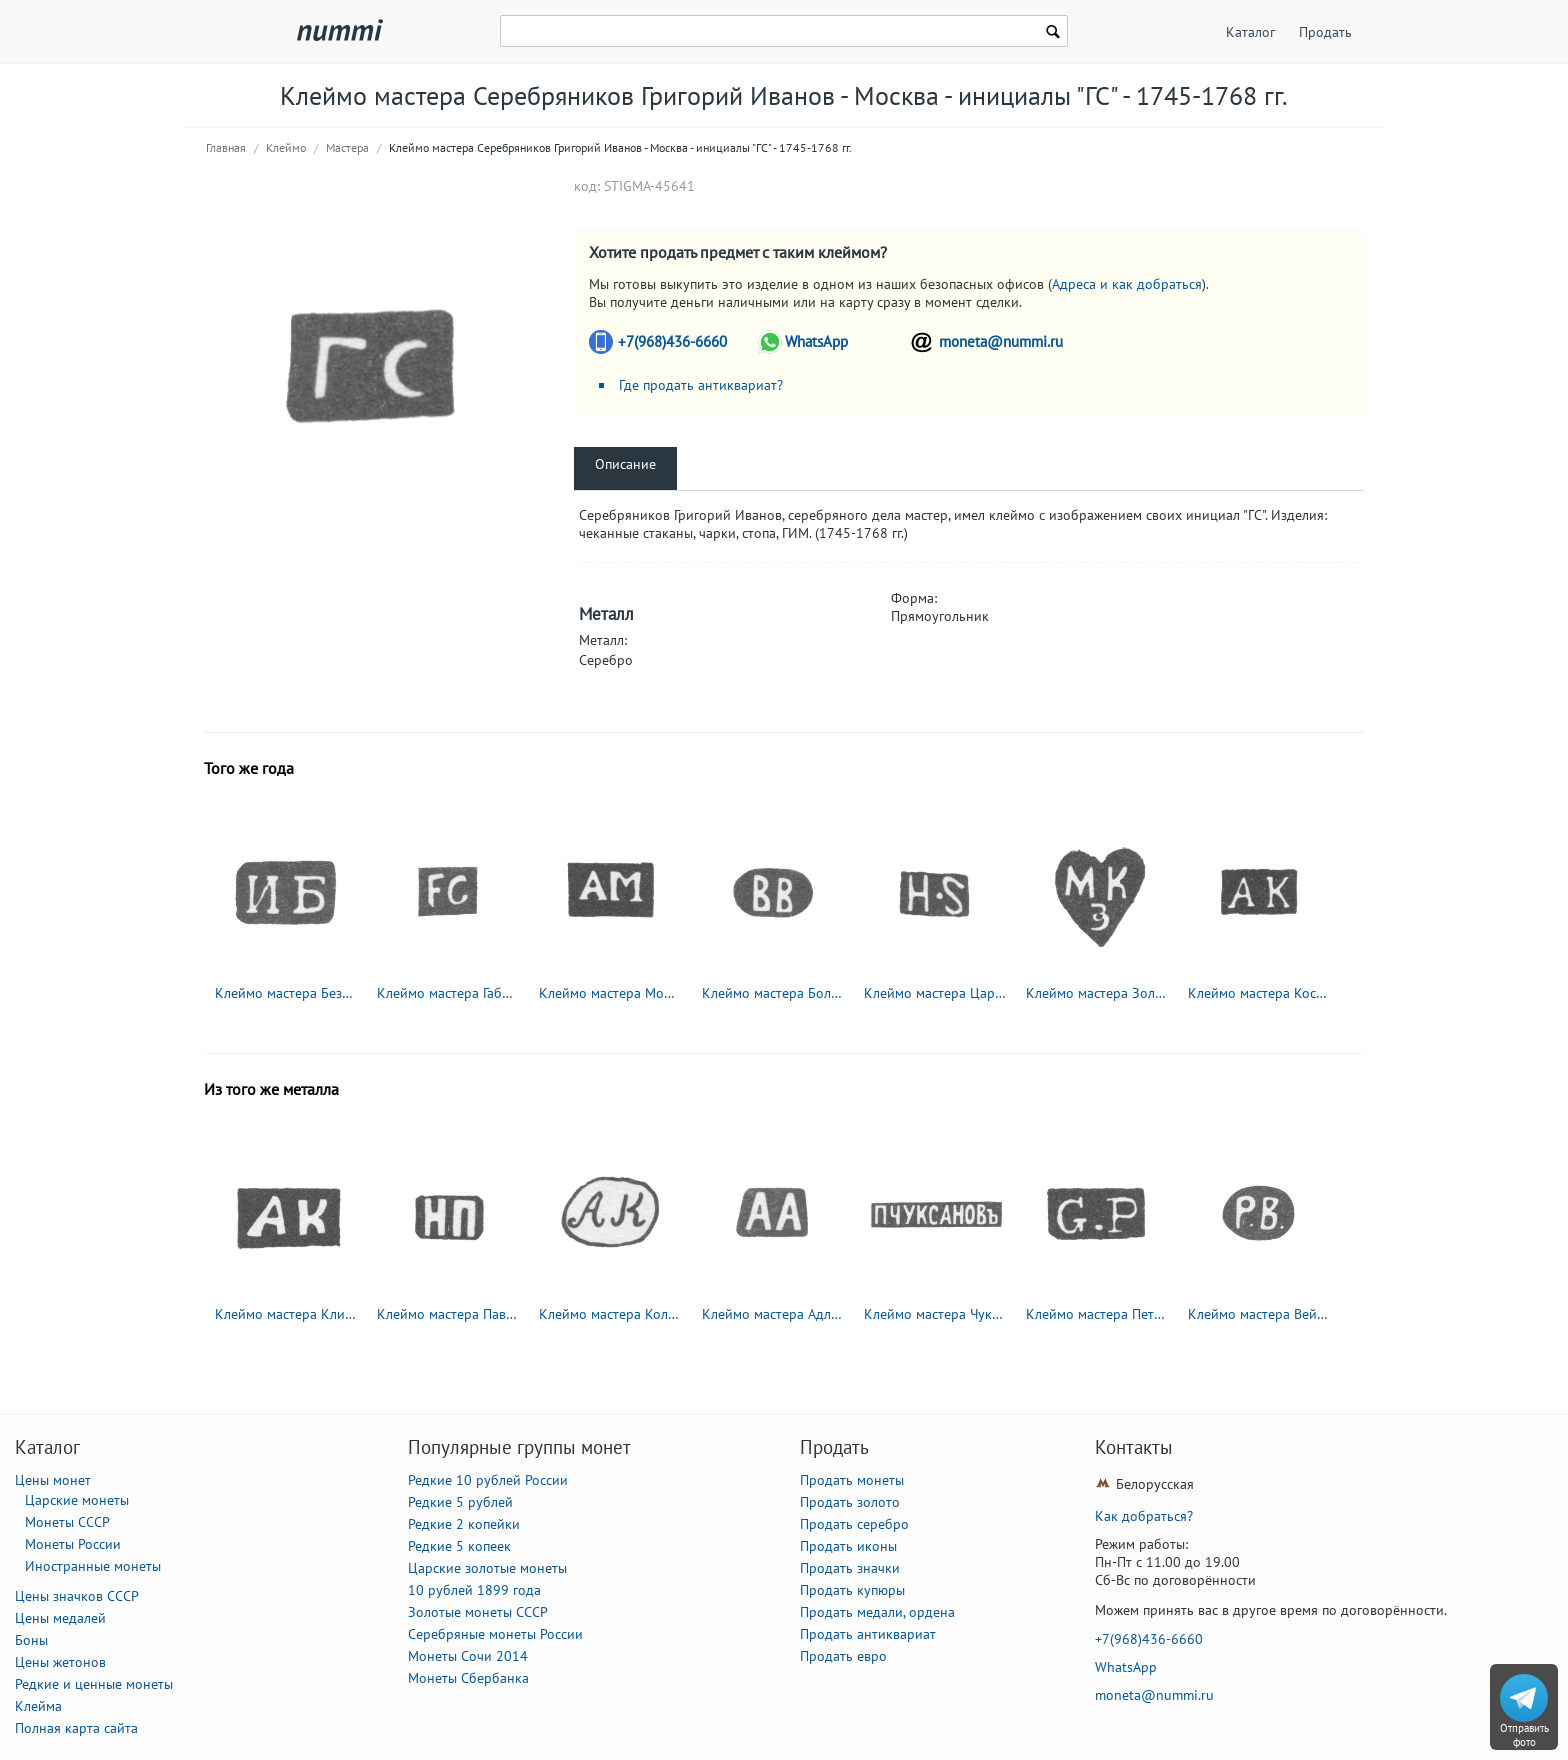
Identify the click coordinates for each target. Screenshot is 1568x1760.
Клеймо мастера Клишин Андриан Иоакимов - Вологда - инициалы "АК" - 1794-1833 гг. (287, 1314)
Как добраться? (1144, 1516)
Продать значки (850, 1568)
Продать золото (850, 1502)
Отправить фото (1524, 1735)
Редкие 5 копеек (459, 1546)
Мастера (347, 147)
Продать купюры (852, 1590)
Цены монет (53, 1480)
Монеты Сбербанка (468, 1678)
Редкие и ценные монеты (94, 1684)
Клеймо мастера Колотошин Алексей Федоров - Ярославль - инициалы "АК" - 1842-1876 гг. (611, 1314)
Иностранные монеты (93, 1566)
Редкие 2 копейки (464, 1524)
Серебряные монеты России (495, 1634)
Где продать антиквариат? (701, 385)
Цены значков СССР (77, 1596)
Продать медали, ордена (877, 1612)
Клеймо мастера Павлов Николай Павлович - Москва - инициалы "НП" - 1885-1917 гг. (449, 1314)
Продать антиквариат (868, 1634)
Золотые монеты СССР (478, 1612)
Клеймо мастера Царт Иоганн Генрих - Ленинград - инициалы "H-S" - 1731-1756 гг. (936, 993)
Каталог (1250, 32)
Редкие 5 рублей (460, 1502)
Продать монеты (852, 1480)
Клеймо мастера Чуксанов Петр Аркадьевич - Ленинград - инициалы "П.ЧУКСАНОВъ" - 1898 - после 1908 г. (936, 1314)
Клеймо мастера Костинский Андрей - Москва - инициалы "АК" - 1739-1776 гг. (1260, 993)
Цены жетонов (60, 1662)
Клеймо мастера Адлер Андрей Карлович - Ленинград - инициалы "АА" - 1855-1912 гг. (774, 1314)
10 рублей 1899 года (474, 1590)
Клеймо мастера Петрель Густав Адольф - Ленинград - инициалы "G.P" (1098, 1314)
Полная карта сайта (76, 1728)
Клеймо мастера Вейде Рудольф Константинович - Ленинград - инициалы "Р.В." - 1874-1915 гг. (1260, 1314)
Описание (625, 464)
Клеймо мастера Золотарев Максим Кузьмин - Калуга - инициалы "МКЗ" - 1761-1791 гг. (1098, 993)
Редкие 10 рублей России (488, 1480)
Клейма (38, 1706)
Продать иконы (848, 1546)
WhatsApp (816, 341)
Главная (226, 147)
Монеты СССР (67, 1522)
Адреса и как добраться (1127, 284)
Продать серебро (854, 1524)
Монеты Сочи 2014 (468, 1656)
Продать (1325, 32)
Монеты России (73, 1544)
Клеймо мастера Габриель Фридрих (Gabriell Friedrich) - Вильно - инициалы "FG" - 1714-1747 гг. (449, 993)
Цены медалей (60, 1618)
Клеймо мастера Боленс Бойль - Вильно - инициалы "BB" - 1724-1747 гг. (774, 993)
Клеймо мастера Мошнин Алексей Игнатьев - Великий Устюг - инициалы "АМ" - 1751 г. (611, 993)
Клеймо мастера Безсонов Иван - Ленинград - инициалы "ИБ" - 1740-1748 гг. (287, 993)
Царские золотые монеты (487, 1568)
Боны (31, 1640)
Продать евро (843, 1656)
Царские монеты (77, 1500)
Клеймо (286, 147)
